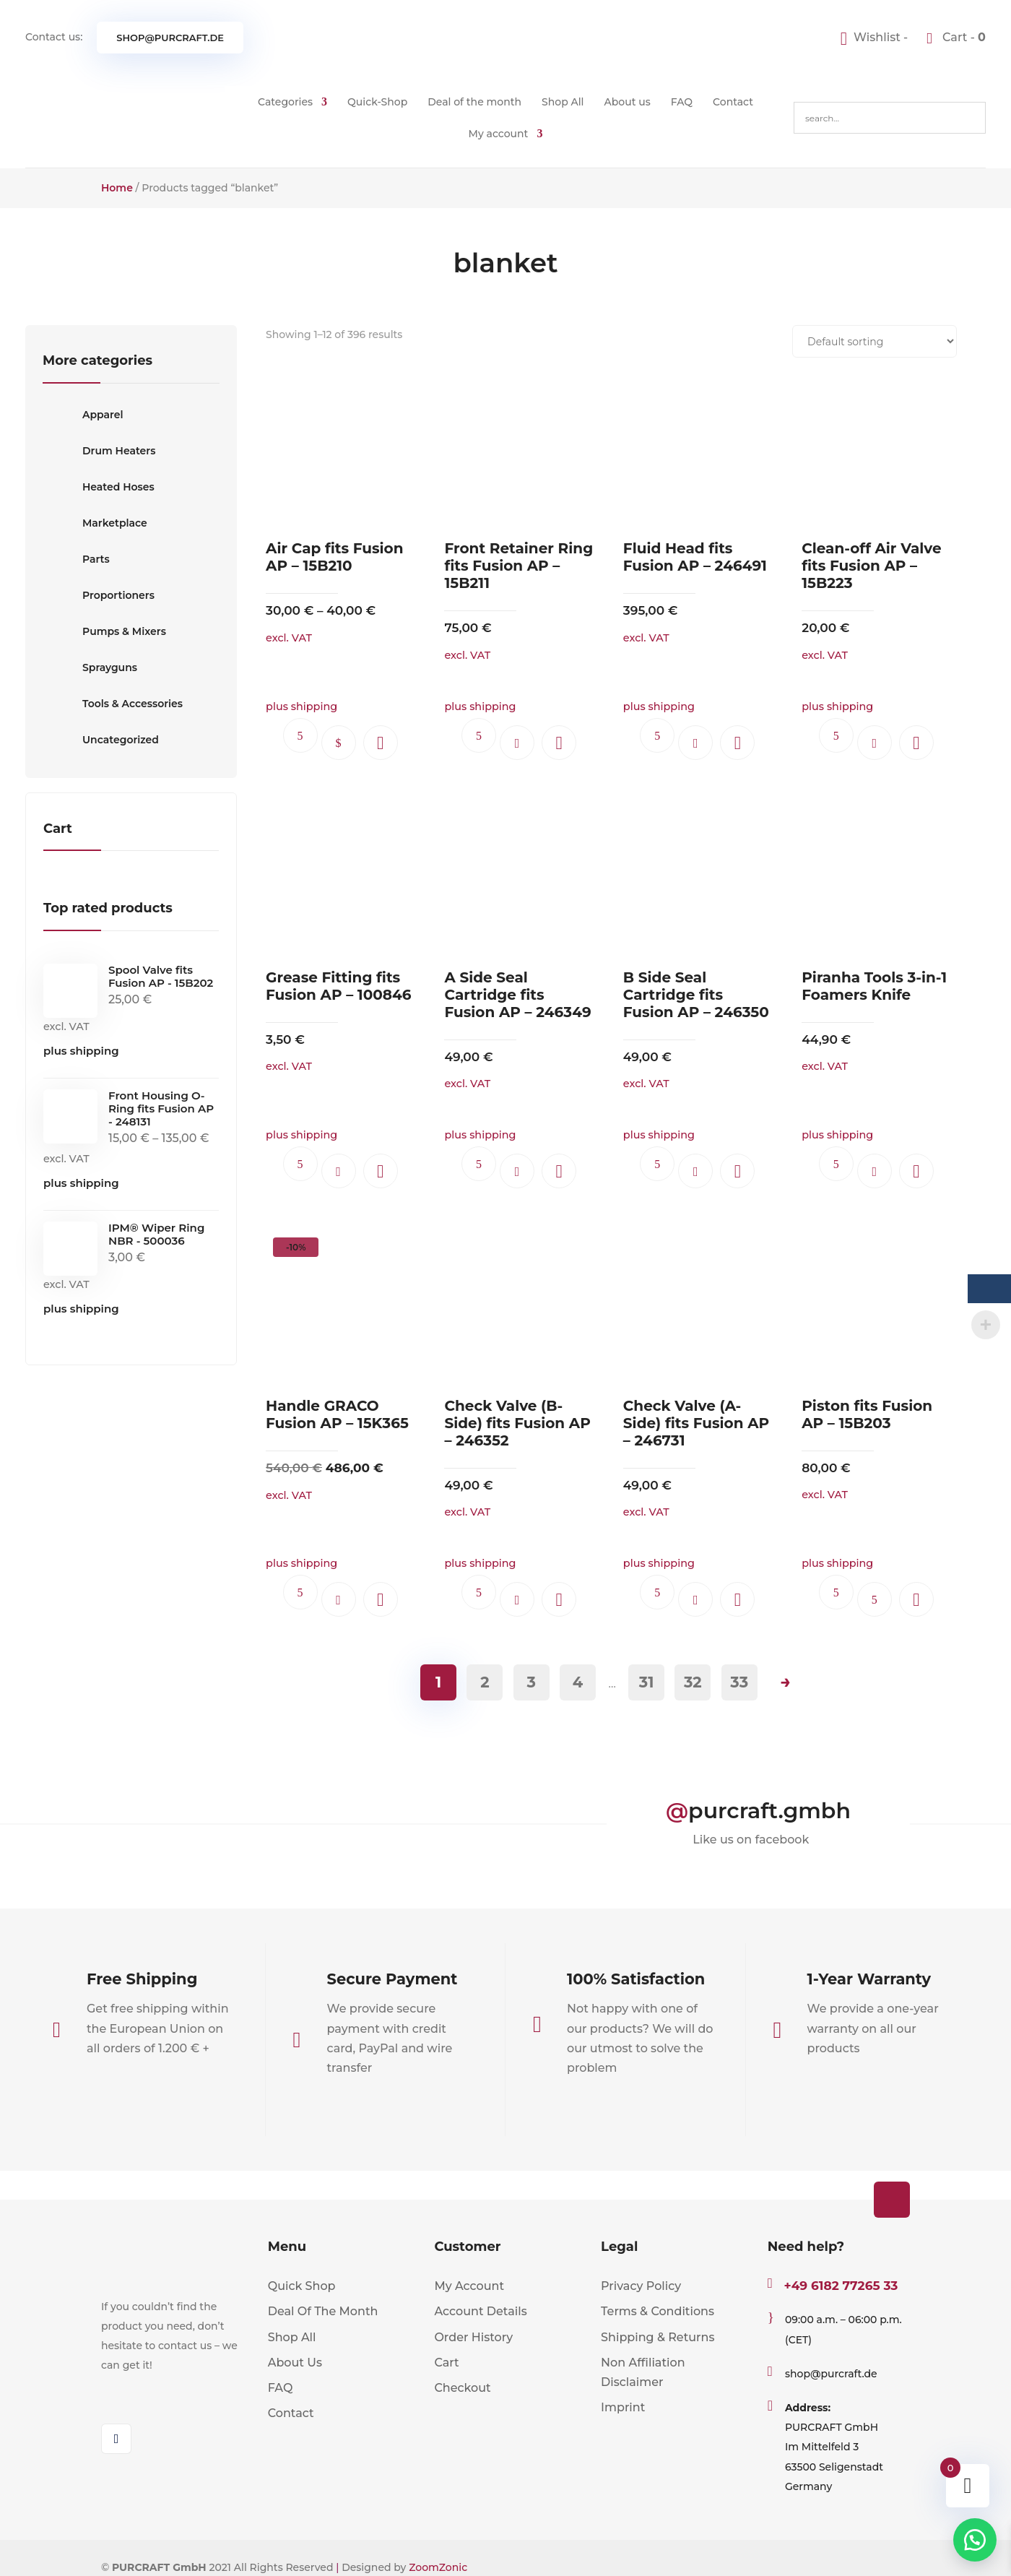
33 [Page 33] (739, 1682)
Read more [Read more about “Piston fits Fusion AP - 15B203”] (874, 1599)
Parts (76, 559)
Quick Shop (302, 2286)
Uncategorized (101, 739)
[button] (380, 742)
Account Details (480, 2311)
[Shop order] (874, 341)
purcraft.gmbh (769, 1810)
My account (499, 133)
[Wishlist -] (876, 37)
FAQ (682, 101)
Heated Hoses (99, 487)
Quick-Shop (377, 101)
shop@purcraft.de (170, 37)
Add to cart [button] (517, 742)
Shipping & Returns (657, 2337)
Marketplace (95, 523)
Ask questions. (300, 735)
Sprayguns (90, 667)
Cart (446, 2362)
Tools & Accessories (113, 703)
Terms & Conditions (657, 2311)
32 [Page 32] (693, 1682)
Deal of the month (474, 101)
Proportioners (99, 595)
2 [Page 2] (484, 1682)
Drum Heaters (99, 450)
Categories (285, 101)
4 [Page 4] (578, 1682)
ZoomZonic (438, 2567)
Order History (473, 2337)
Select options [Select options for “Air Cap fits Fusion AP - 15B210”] (338, 742)
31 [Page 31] (646, 1682)
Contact (733, 101)
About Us (295, 2362)
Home (117, 187)
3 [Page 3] (531, 1682)
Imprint (623, 2407)
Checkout (462, 2388)
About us (627, 101)
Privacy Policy (641, 2286)
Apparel (83, 414)
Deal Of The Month (323, 2311)
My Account (469, 2286)
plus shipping (81, 1051)
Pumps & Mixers (104, 631)
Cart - (963, 37)
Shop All (563, 101)
